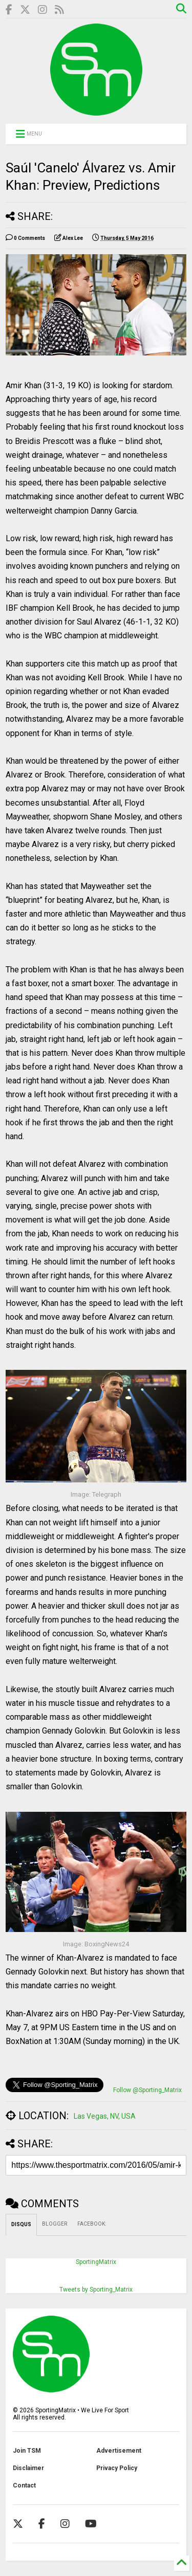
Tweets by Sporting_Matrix (96, 2289)
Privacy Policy (116, 2468)
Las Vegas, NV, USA (105, 2116)
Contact (24, 2485)
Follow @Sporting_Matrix (147, 2090)
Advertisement (118, 2450)
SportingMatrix (96, 2262)
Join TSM (27, 2450)
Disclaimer (28, 2468)
